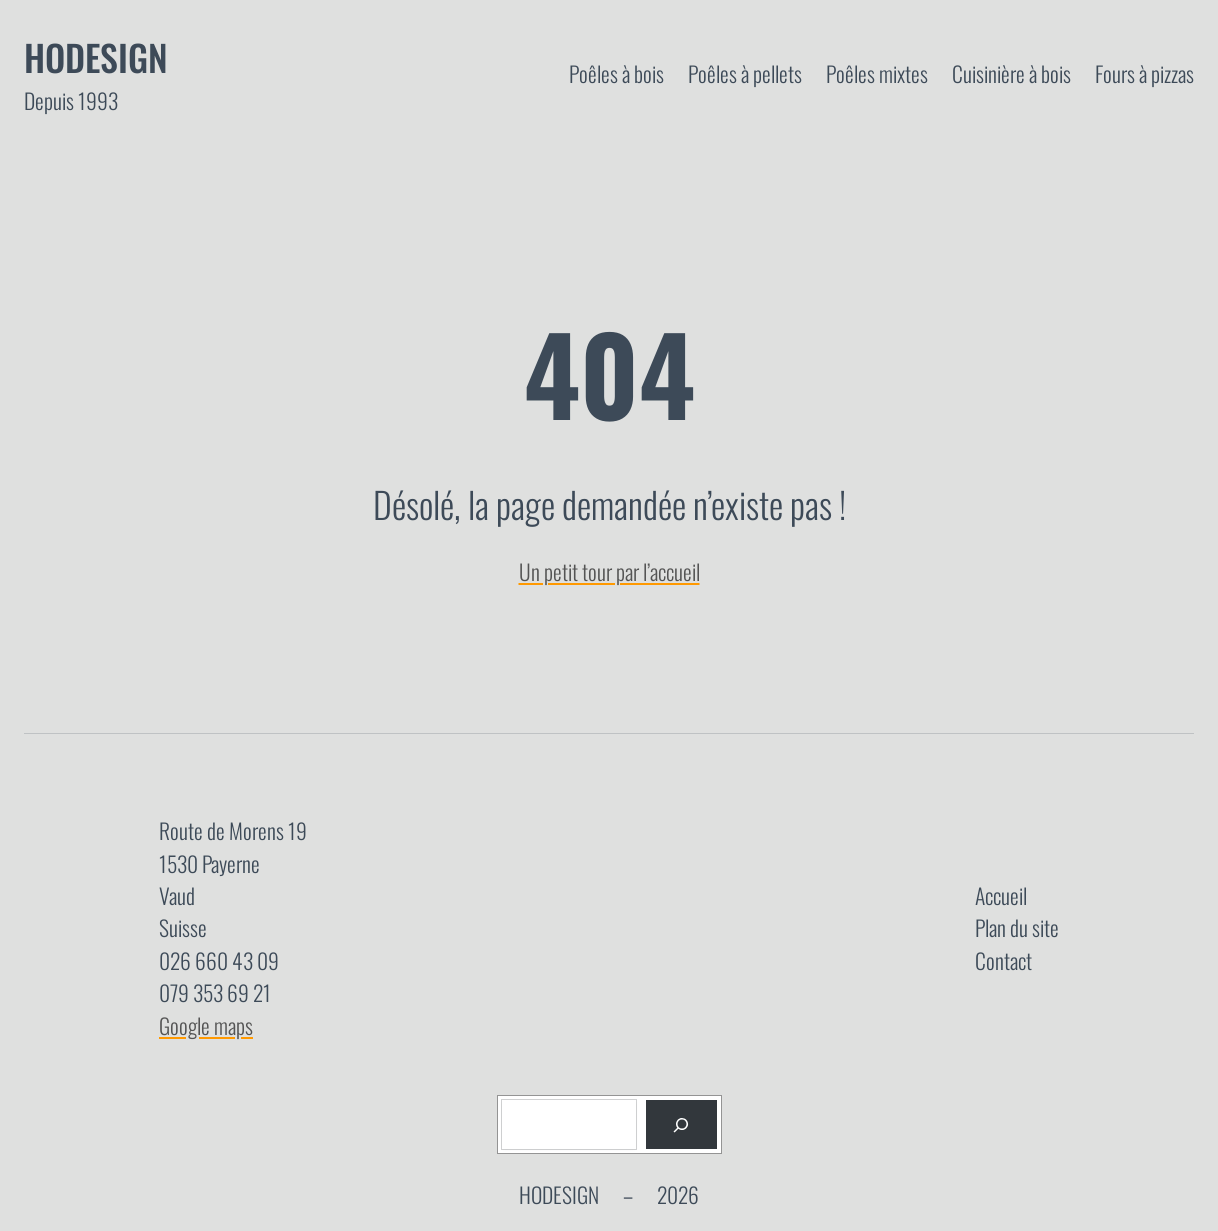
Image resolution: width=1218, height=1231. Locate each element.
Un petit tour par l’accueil (609, 571)
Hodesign (96, 56)
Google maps (206, 1025)
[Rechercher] (681, 1124)
